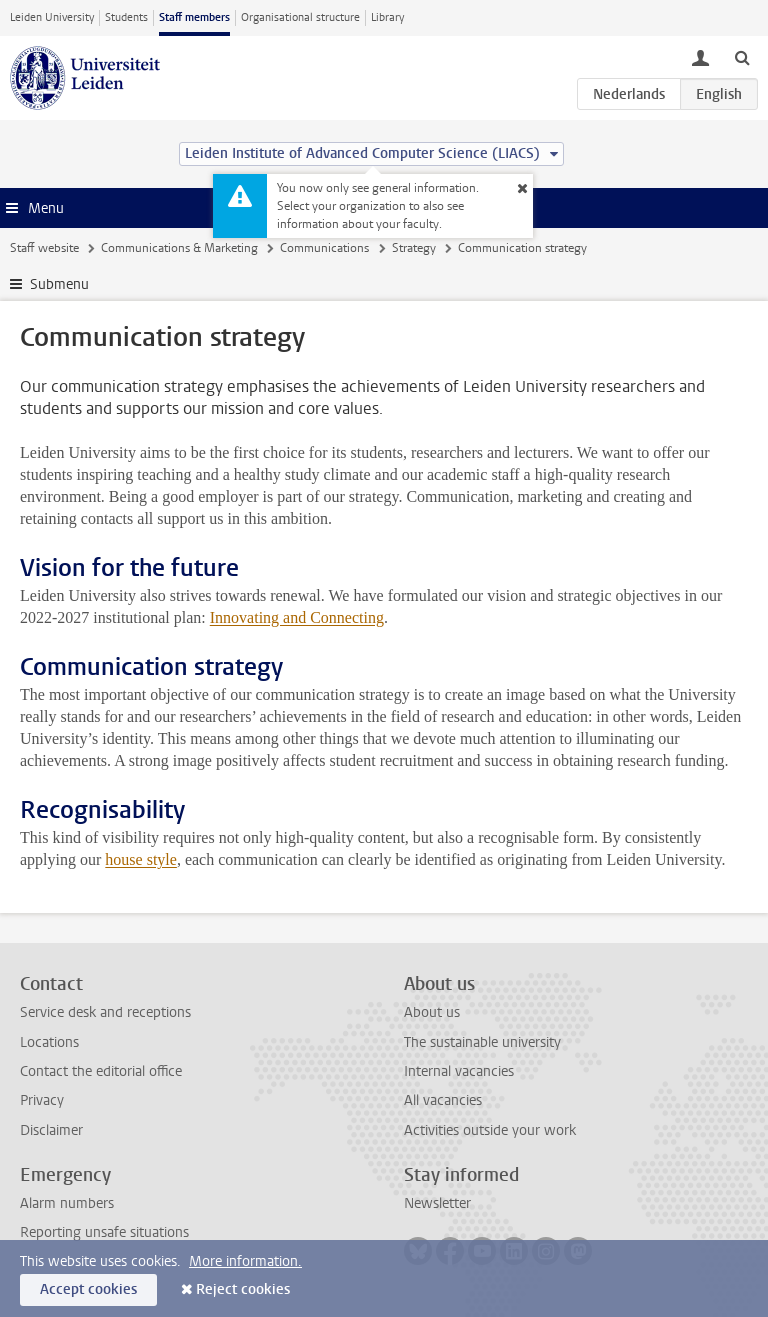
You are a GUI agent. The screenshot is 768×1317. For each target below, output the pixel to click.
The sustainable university (482, 1042)
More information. (245, 1261)
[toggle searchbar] (742, 57)
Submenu (59, 284)
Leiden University (52, 17)
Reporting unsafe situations (104, 1232)
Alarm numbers (67, 1203)
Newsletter (437, 1203)
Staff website (44, 248)
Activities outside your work (490, 1130)
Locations (49, 1042)
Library (387, 17)
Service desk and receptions (105, 1012)
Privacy (42, 1100)
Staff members (194, 17)
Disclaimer (51, 1130)
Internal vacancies (459, 1071)
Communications (324, 248)
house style (141, 859)
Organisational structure (300, 17)
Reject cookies (243, 1289)
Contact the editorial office (101, 1071)
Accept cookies (88, 1289)
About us (432, 1012)
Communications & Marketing (179, 248)
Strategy (414, 248)
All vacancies (443, 1100)
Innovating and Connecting (297, 617)
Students (126, 17)
